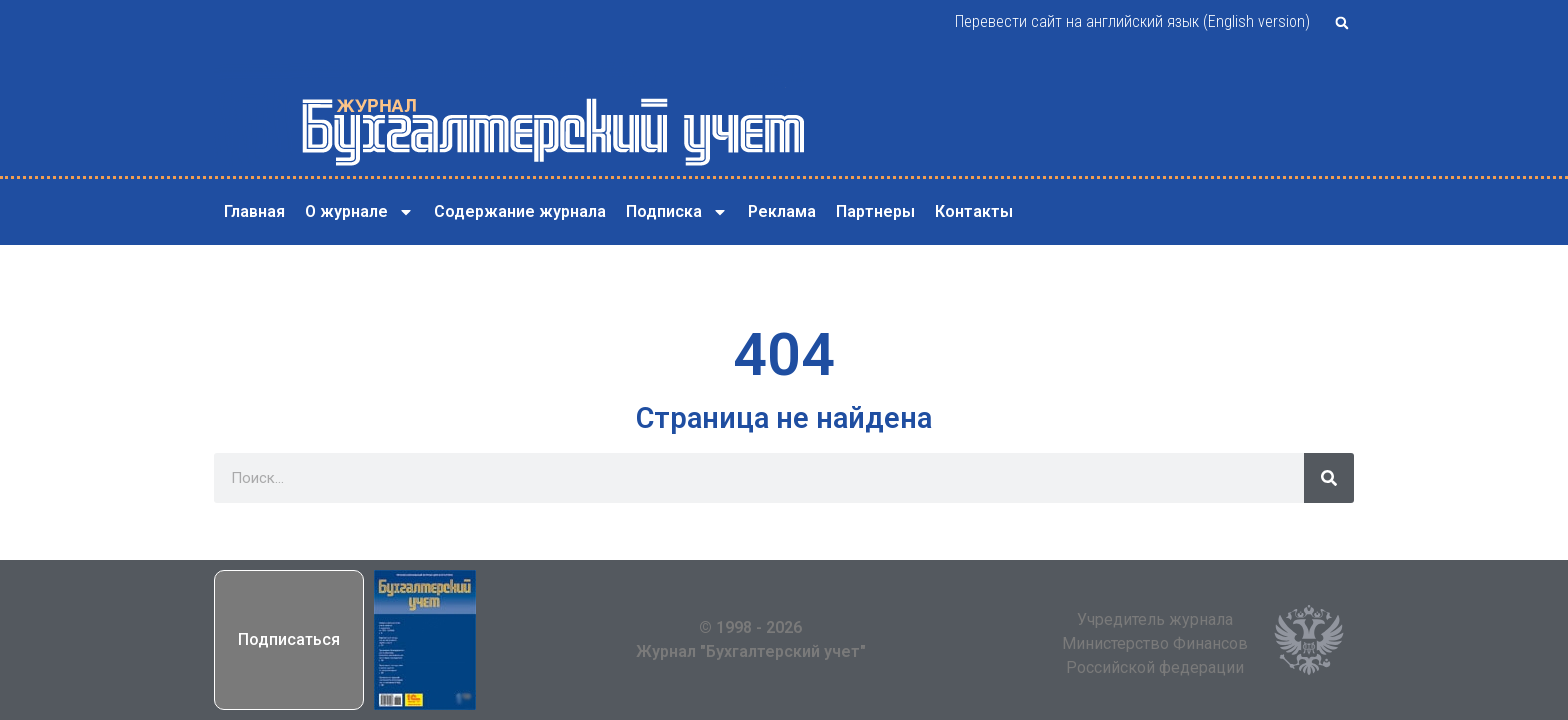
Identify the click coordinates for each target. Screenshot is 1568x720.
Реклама (782, 211)
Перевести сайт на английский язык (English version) (1132, 21)
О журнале (359, 212)
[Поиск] (1329, 478)
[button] (1342, 23)
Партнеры (875, 211)
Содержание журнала (520, 211)
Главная (254, 211)
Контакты (974, 211)
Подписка (677, 212)
